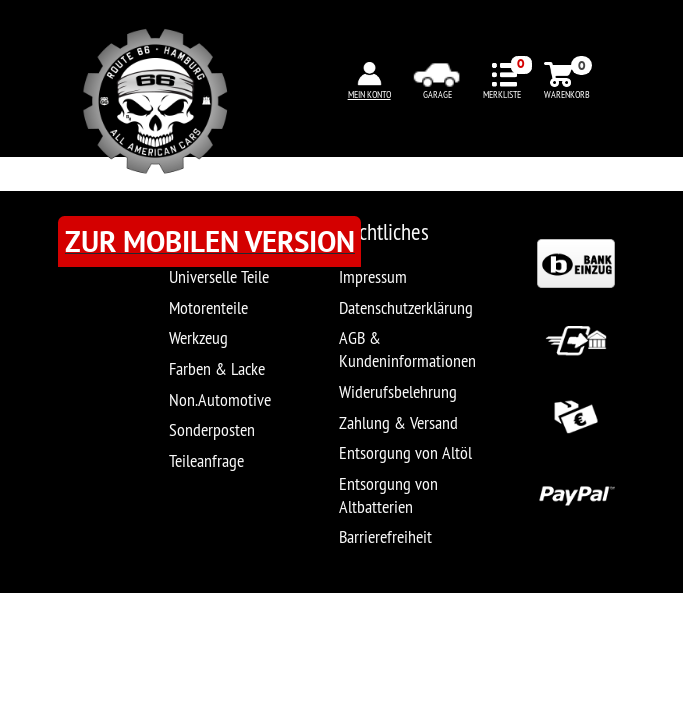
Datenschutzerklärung (406, 307)
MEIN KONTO (369, 94)
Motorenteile (208, 307)
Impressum (373, 276)
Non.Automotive (220, 399)
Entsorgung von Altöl (405, 452)
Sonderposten (212, 429)
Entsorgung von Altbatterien (388, 495)
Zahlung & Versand (398, 422)
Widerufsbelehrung (398, 391)
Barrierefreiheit (385, 536)
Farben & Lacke (217, 368)
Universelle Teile (219, 276)
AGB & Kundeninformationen (407, 349)
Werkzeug (198, 337)
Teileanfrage (206, 460)
